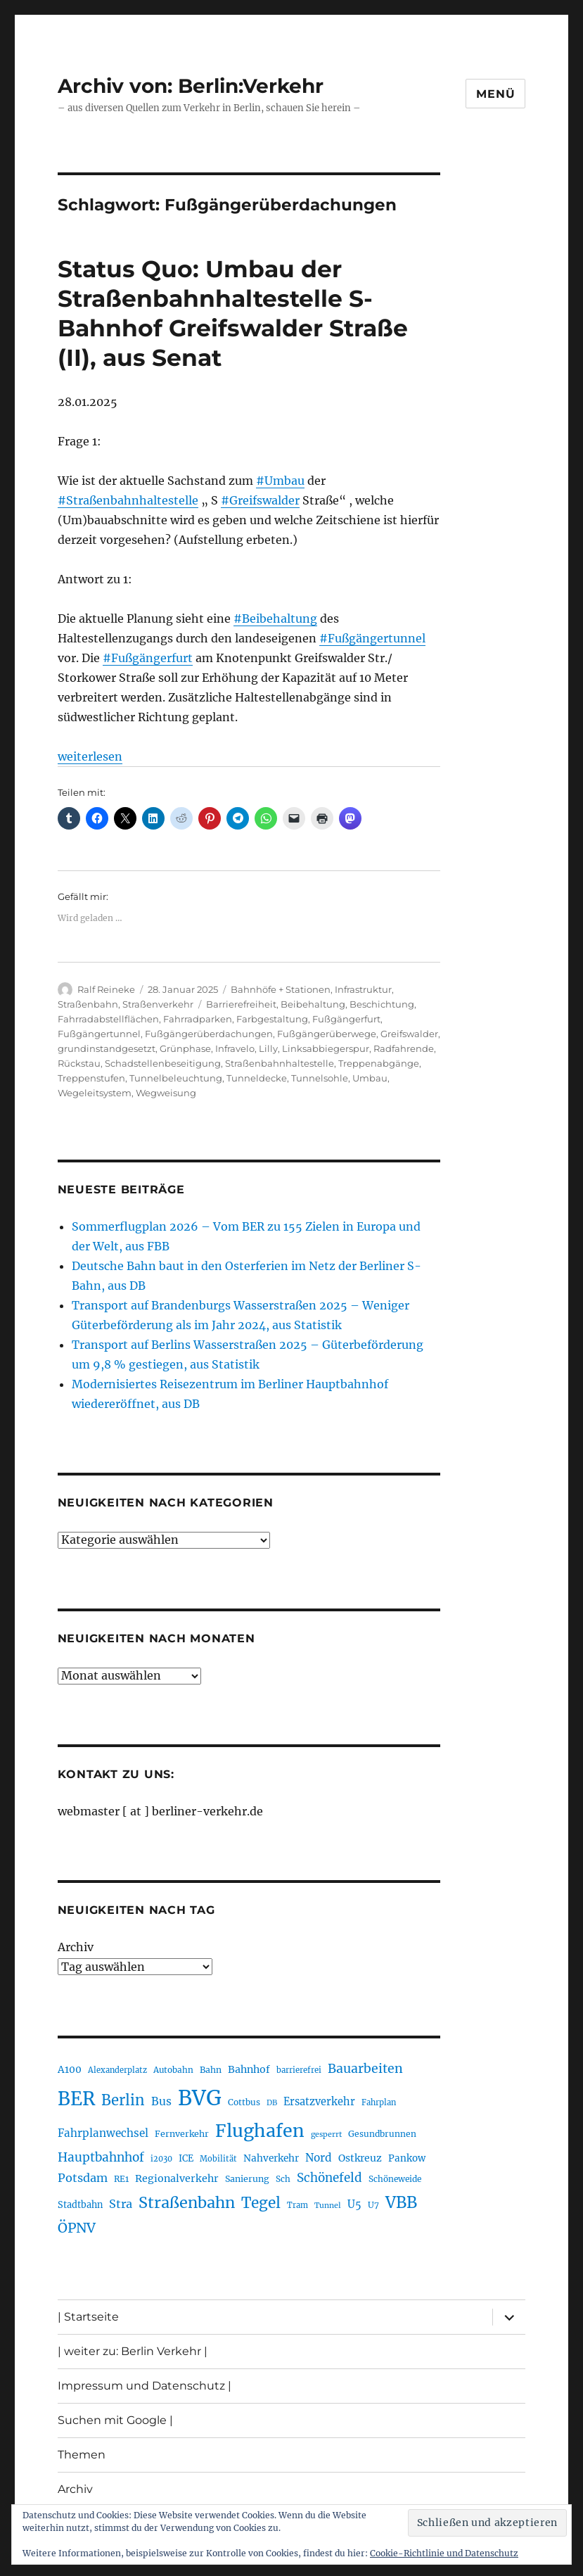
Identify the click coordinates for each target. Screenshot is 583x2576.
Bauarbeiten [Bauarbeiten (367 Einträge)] (365, 2068)
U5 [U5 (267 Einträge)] (354, 2204)
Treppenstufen (91, 1078)
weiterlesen (90, 756)
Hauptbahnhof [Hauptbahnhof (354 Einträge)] (101, 2157)
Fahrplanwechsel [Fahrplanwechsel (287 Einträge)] (103, 2133)
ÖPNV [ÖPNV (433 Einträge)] (77, 2227)
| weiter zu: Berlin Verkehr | (132, 2351)
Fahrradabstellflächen (108, 1018)
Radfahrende (403, 1048)
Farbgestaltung (272, 1018)
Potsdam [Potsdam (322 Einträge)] (83, 2178)
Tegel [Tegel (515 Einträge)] (261, 2203)
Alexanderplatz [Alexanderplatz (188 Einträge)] (117, 2070)
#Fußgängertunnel (372, 638)
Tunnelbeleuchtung (175, 1078)
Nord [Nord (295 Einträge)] (318, 2157)
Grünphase (185, 1048)
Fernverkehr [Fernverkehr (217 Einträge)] (182, 2133)
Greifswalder (409, 1033)
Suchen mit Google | (115, 2420)
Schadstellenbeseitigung (163, 1063)
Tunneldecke (256, 1078)
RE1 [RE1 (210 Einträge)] (121, 2179)
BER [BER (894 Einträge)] (76, 2098)
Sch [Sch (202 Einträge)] (283, 2179)
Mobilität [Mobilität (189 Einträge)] (218, 2159)
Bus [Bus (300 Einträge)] (161, 2101)
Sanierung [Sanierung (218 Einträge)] (247, 2179)
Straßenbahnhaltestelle (279, 1063)
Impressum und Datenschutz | (144, 2385)
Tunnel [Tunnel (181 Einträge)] (327, 2205)
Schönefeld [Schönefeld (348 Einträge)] (329, 2177)
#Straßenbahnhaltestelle (128, 500)
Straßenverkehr (157, 1004)
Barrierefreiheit (241, 1004)
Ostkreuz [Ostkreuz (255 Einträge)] (360, 2158)
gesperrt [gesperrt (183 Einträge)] (326, 2134)
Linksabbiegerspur (325, 1048)
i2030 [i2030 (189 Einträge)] (161, 2159)
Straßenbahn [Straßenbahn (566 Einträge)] (187, 2202)
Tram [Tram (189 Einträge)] (297, 2205)
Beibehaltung (313, 1004)
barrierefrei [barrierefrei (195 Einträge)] (298, 2070)
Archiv (76, 1947)
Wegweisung (166, 1092)
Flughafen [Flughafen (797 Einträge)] (260, 2130)
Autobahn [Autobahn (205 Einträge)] (173, 2069)
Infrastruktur (363, 989)
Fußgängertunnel (99, 1033)
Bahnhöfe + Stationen (281, 989)
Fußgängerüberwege (326, 1033)
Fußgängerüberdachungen (209, 1033)
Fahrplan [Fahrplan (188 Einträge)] (378, 2102)
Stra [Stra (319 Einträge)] (120, 2204)
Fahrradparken (197, 1018)
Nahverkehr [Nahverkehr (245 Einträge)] (271, 2158)
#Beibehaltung (275, 618)
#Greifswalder (260, 500)
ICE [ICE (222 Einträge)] (186, 2158)
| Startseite (88, 2316)
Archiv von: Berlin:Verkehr (190, 86)
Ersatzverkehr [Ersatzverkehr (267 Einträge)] (319, 2101)
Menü (495, 94)
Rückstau (79, 1063)
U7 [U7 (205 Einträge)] (373, 2205)
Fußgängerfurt (346, 1018)
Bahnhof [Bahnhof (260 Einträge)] (249, 2069)
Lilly (268, 1048)
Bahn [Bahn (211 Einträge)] (211, 2069)
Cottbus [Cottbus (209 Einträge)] (244, 2102)
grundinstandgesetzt (106, 1048)
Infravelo (235, 1048)
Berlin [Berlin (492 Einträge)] (123, 2100)
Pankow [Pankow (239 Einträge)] (406, 2158)
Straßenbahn (88, 1004)
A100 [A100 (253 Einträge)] (70, 2069)
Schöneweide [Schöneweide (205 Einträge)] (395, 2179)
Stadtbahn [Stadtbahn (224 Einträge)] (80, 2205)
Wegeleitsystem (95, 1092)
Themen (81, 2454)
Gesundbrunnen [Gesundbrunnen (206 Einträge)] (382, 2133)
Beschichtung (382, 1004)
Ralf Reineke (106, 989)
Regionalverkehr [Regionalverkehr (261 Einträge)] (177, 2178)
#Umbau (280, 481)
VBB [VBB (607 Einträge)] (401, 2202)
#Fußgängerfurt (148, 658)
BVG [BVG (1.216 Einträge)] (200, 2098)
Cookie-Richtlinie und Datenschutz (444, 2553)
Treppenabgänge (378, 1063)
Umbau (369, 1078)
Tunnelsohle (319, 1078)
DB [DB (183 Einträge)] (272, 2102)
